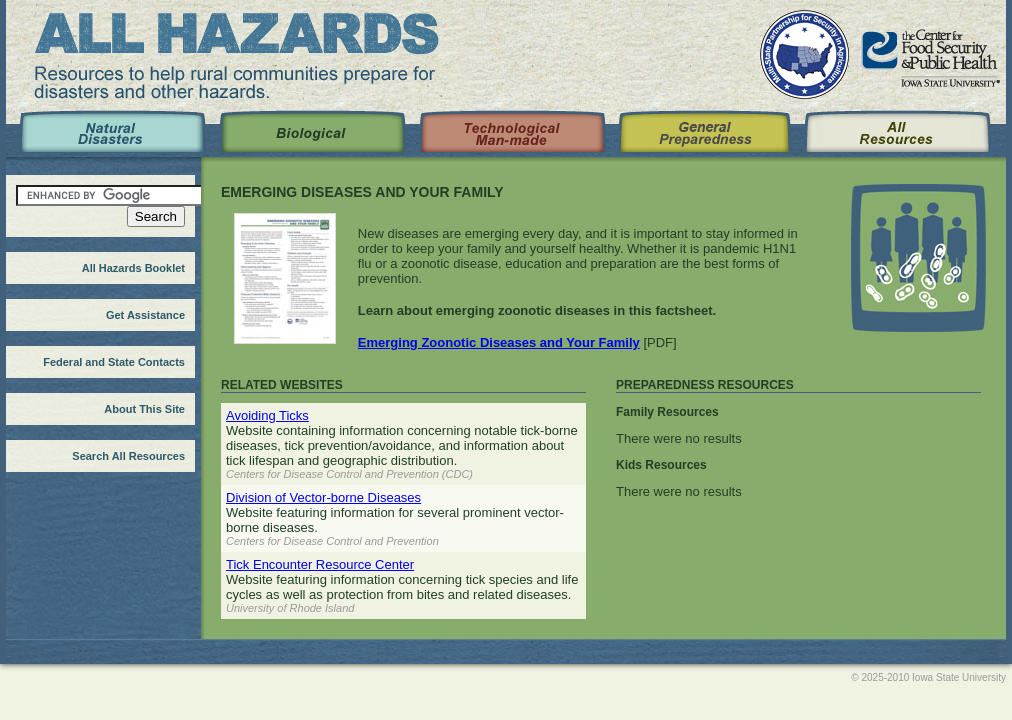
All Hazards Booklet (133, 268)
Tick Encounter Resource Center (320, 564)
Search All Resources (128, 456)
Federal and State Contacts (114, 362)
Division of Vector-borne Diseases (323, 497)
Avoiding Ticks (267, 415)
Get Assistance (145, 315)
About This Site (144, 409)
